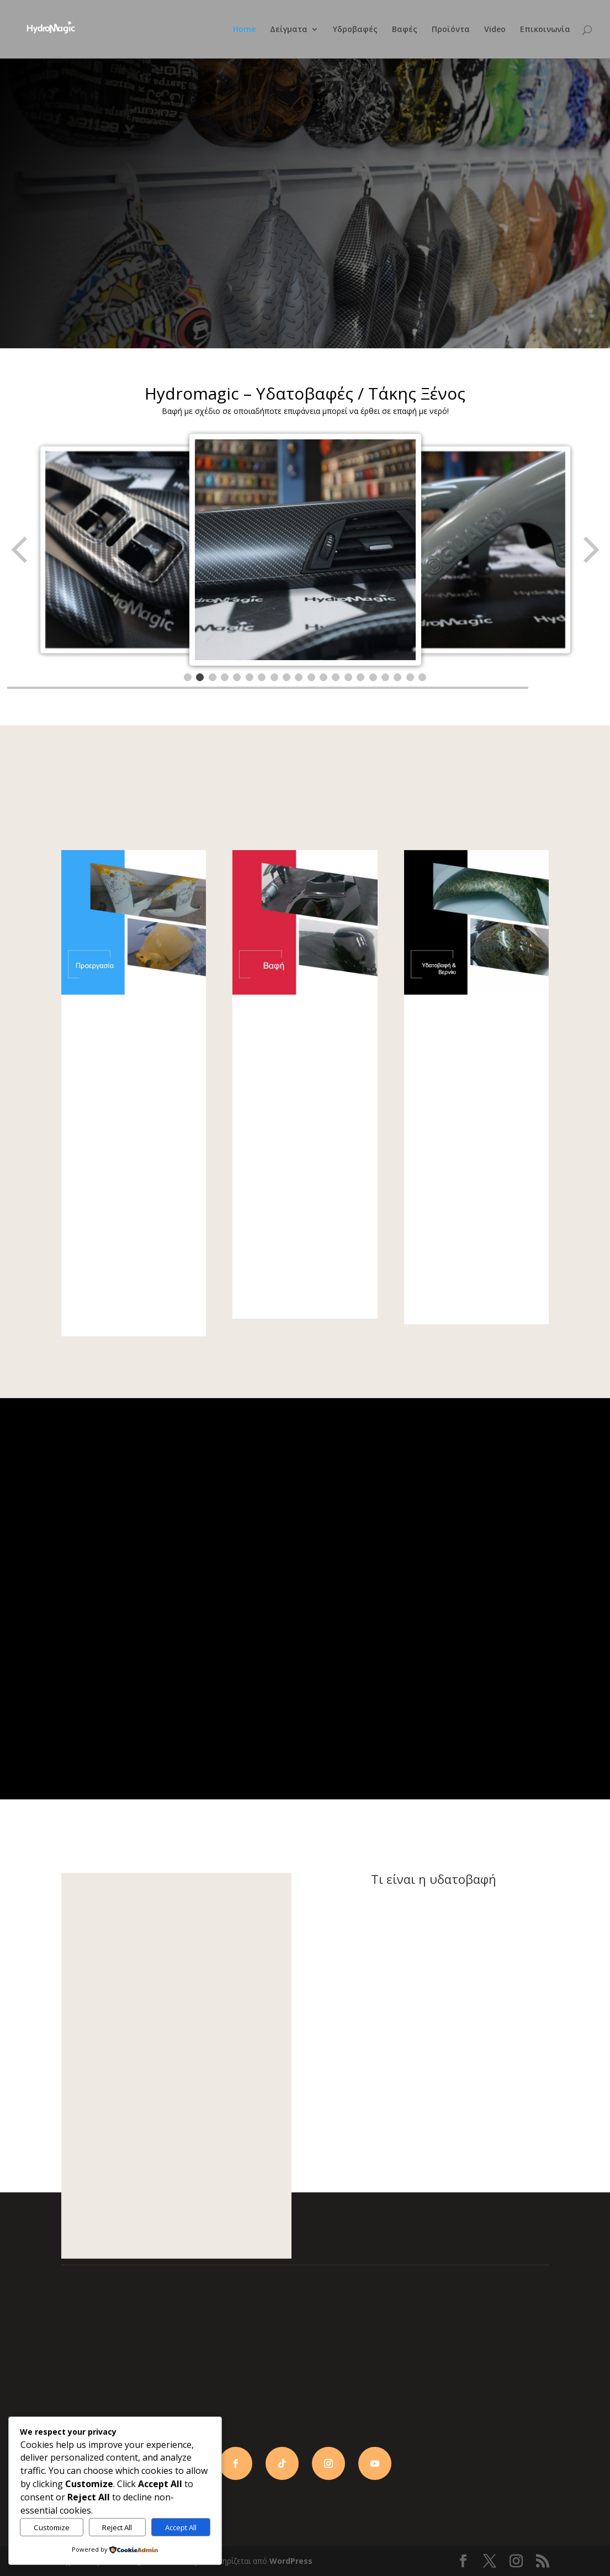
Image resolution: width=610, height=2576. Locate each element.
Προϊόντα (451, 29)
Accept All (181, 2527)
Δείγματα (288, 29)
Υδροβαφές (355, 29)
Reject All (117, 2527)
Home (244, 29)
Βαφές (404, 29)
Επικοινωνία (545, 29)
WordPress (290, 2561)
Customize (52, 2527)
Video (495, 29)
